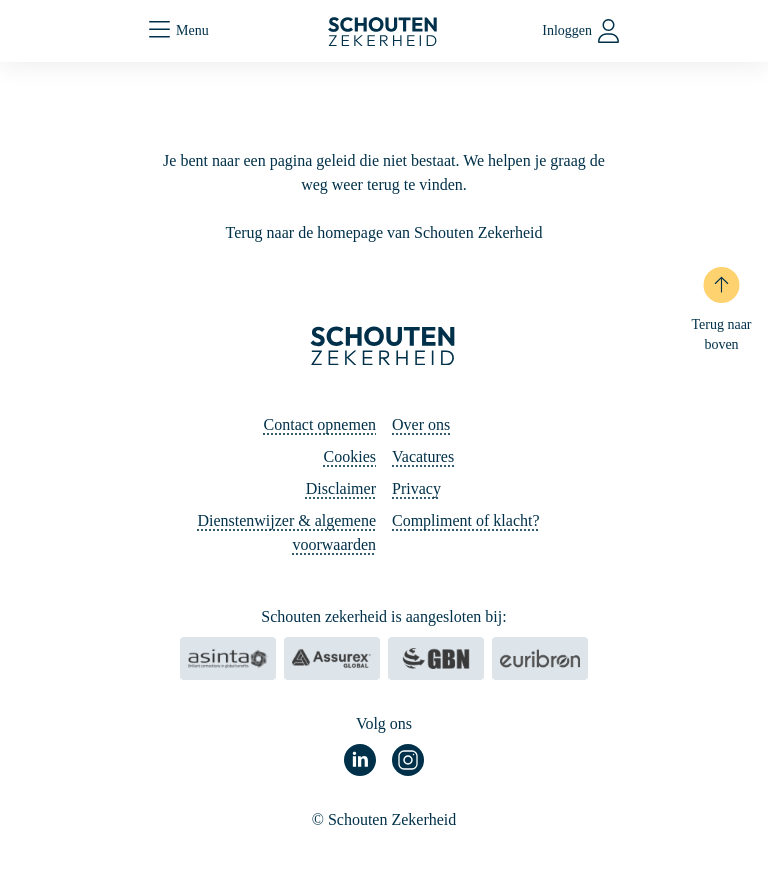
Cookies (350, 456)
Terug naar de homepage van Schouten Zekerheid (384, 232)
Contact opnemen (320, 424)
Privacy (416, 488)
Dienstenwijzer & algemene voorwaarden (286, 532)
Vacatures (423, 456)
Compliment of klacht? (466, 520)
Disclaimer (341, 488)
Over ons (421, 424)
